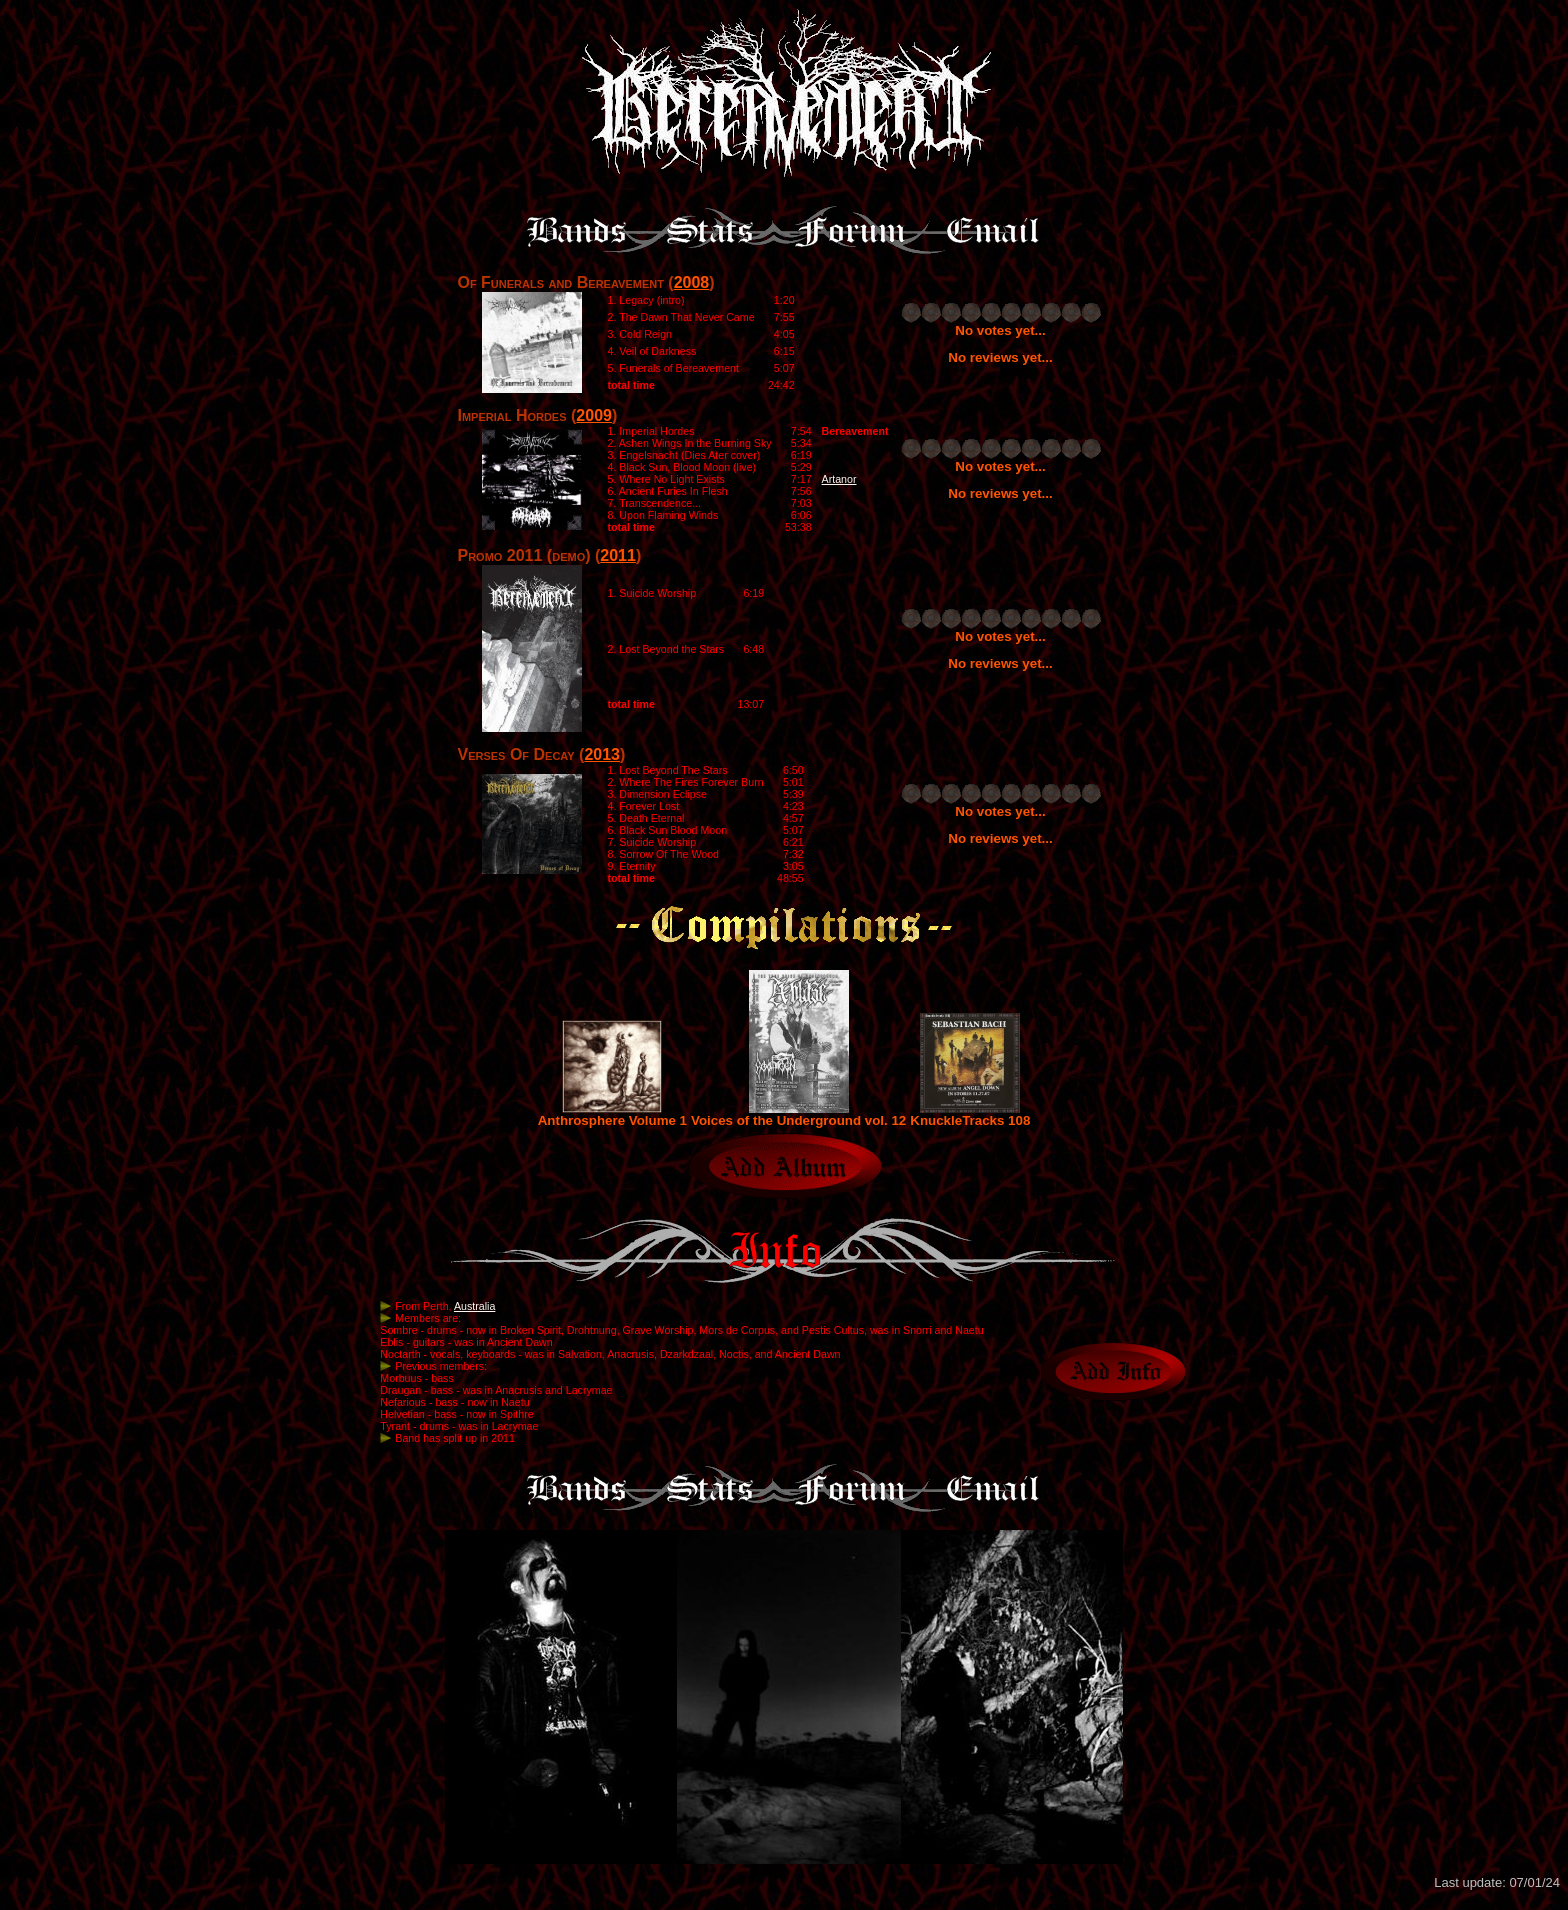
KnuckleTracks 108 (970, 1114)
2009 (594, 415)
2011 (618, 555)
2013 (602, 754)
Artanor (839, 479)
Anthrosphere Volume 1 (612, 1114)
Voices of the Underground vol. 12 (798, 1114)
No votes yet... (1000, 330)
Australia (474, 1306)
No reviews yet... (1000, 357)
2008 (692, 282)
